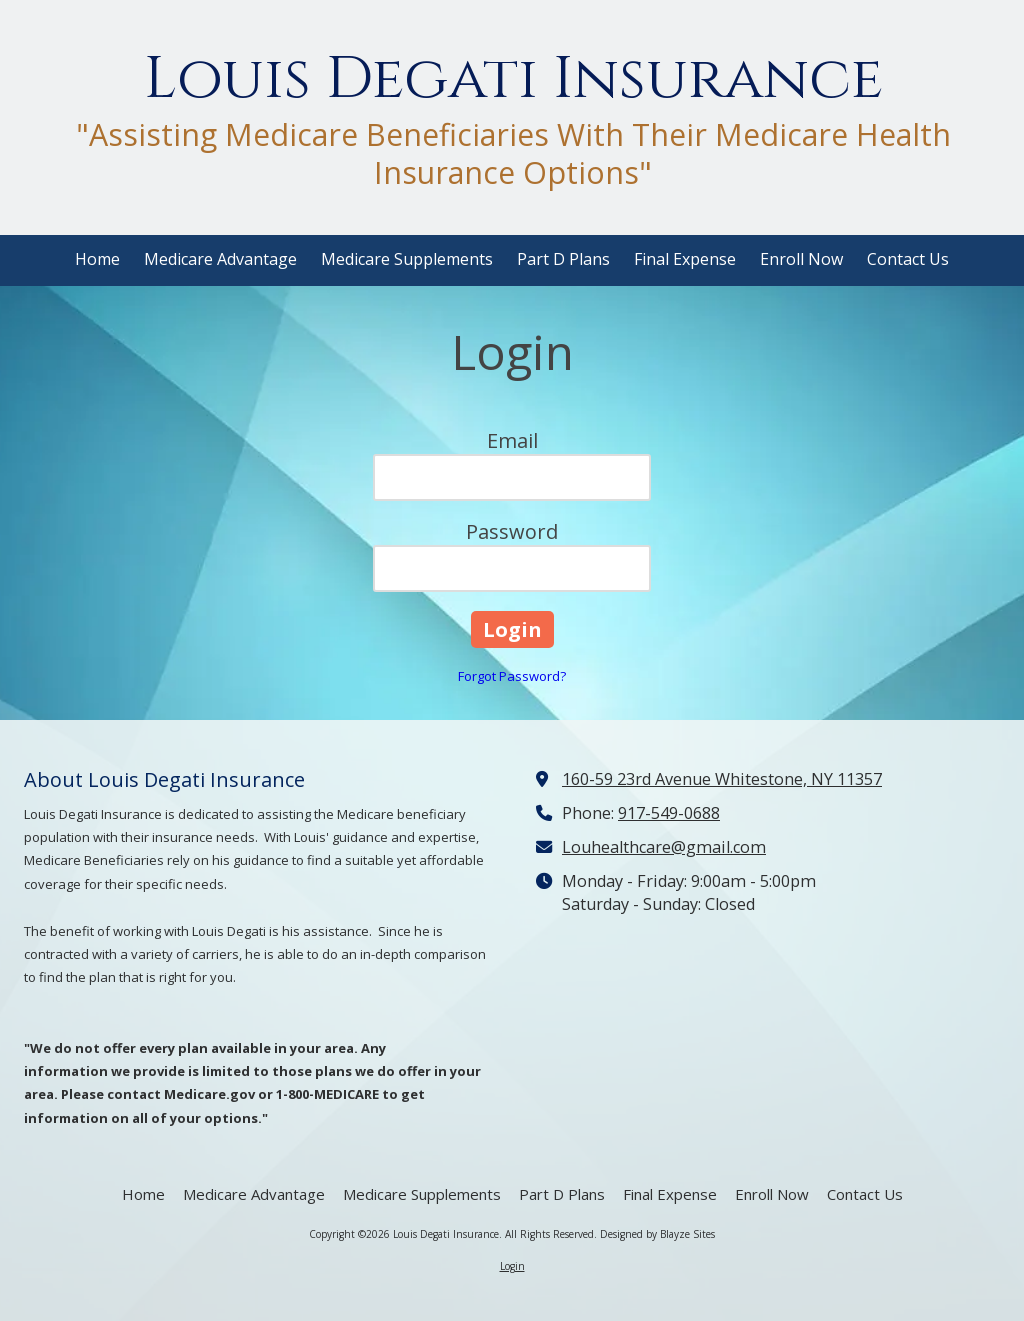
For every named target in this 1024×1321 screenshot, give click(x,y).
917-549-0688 (669, 813)
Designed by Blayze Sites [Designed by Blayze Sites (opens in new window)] (657, 1234)
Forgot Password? (512, 676)
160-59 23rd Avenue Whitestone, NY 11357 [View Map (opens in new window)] (722, 779)
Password (512, 531)
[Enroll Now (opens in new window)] (801, 260)
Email (512, 440)
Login (512, 1266)
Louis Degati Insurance (513, 79)
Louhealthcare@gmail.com (664, 847)
